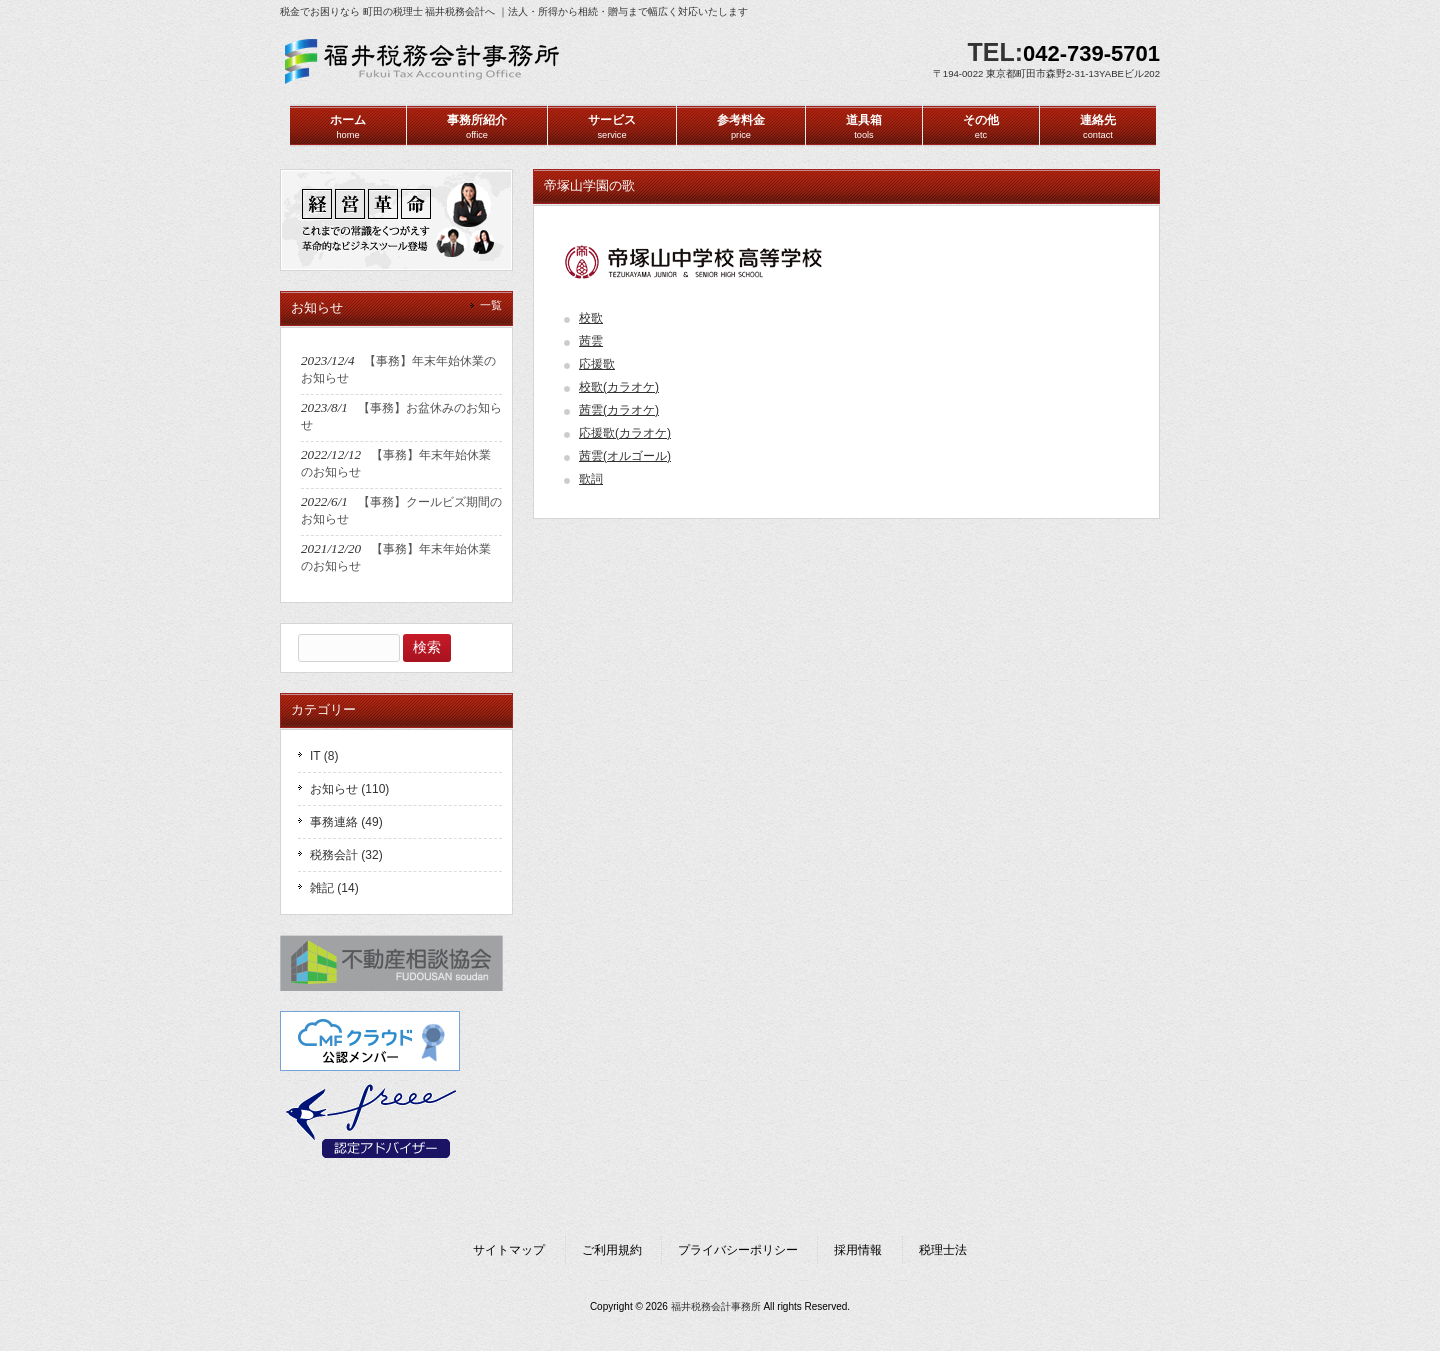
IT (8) (324, 756)
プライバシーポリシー (738, 1250)
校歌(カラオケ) (619, 387)
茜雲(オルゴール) (625, 456)
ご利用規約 (612, 1250)
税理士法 (943, 1250)
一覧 (491, 305)
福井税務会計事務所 (716, 1306)
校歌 (591, 318)
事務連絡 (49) (346, 822)
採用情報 (858, 1250)
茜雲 (591, 341)
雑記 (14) (334, 888)
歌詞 (591, 479)
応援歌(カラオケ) (625, 433)
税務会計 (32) (346, 855)
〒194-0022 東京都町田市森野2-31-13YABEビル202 (1046, 73)
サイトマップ (509, 1250)
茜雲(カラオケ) (619, 410)
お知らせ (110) (349, 789)
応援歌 (597, 364)
